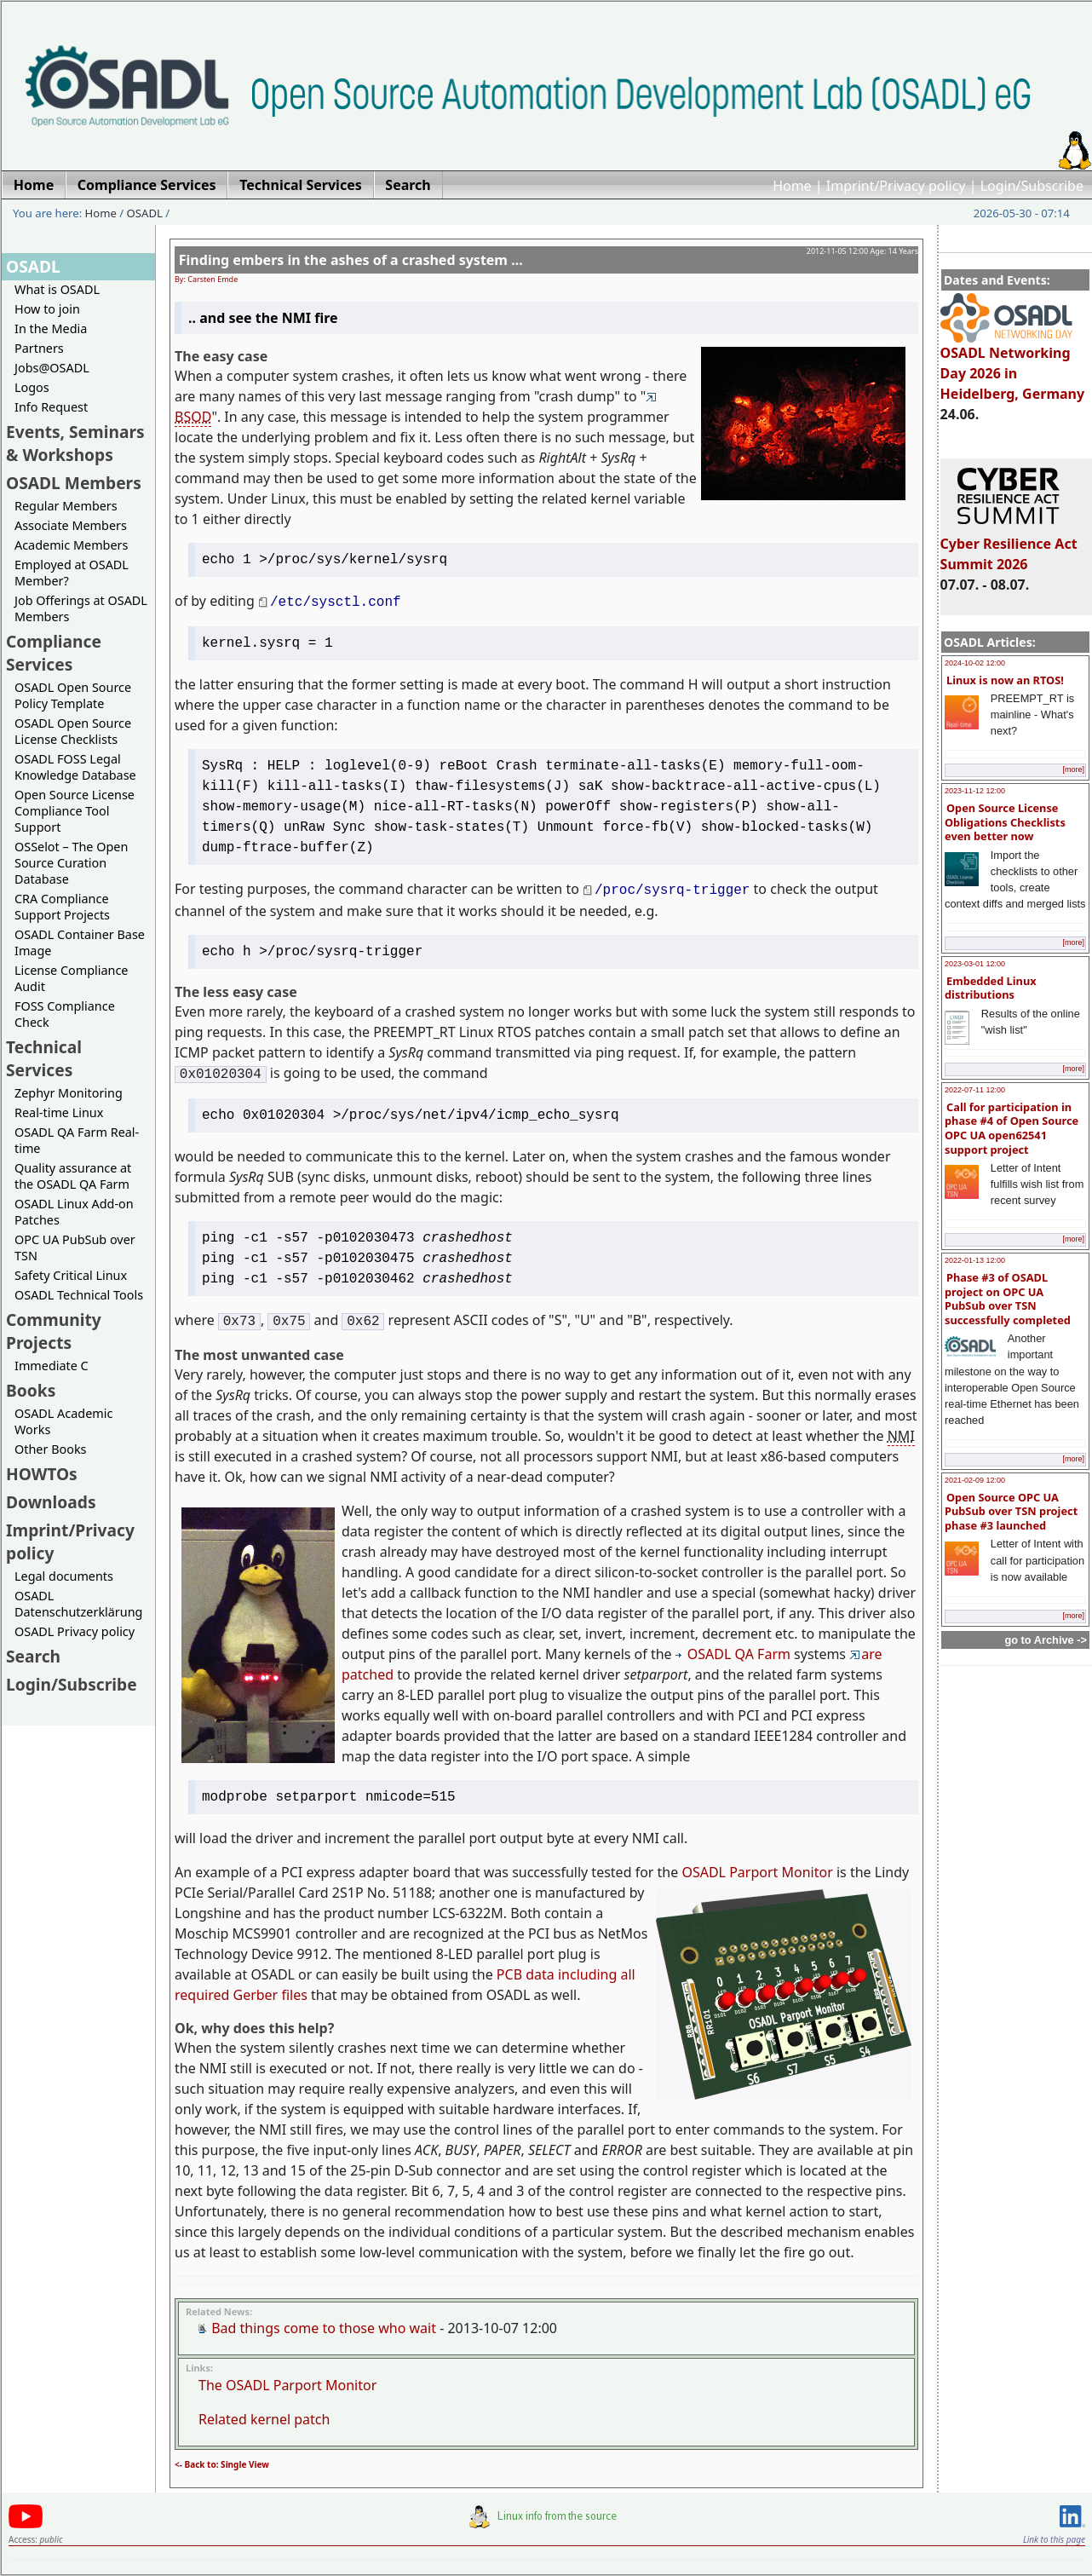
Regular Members (66, 506)
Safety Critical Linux (70, 1275)
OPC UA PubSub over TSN (74, 1247)
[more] (1073, 769)
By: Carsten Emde (206, 279)
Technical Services (44, 1058)
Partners (39, 348)
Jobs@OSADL (51, 368)
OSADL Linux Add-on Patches (74, 1212)
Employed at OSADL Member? (71, 572)
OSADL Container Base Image (79, 942)
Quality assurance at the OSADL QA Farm (72, 1176)
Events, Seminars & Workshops (75, 443)
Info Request (51, 407)
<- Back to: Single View (222, 2464)
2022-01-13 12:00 (975, 1260)
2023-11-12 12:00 (975, 791)
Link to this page (1054, 2539)
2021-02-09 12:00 (975, 1480)
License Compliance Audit (71, 978)
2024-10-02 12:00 (975, 663)
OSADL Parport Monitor (756, 1872)
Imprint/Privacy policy (896, 185)
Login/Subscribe (1031, 185)
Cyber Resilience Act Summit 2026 (1009, 546)
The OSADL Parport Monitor (287, 2385)
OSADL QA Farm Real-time (76, 1140)
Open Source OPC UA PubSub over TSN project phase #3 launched (1011, 1511)
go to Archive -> (1045, 1640)
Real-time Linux (58, 1112)
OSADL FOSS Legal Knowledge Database (75, 767)
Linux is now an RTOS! (1005, 680)
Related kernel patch (264, 2419)
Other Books (50, 1449)
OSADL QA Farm (732, 1654)
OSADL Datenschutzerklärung (78, 1604)
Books (30, 1390)
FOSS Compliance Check (64, 1014)
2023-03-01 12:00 (975, 964)
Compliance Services (53, 653)
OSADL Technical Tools (78, 1295)
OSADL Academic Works (63, 1421)
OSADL (145, 213)
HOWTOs (42, 1473)
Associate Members (70, 525)
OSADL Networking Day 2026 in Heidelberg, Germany (1012, 365)
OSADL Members (73, 482)
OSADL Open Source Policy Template (72, 695)
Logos (31, 387)
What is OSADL (57, 289)
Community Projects (53, 1331)
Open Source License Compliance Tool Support (74, 811)
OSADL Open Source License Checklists (72, 731)
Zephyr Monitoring (68, 1093)
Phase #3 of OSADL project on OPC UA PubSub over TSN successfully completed (1008, 1299)
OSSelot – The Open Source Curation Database (71, 862)
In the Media (50, 328)
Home (792, 185)
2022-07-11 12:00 (975, 1090)
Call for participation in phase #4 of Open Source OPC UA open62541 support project (1011, 1128)
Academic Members (71, 545)
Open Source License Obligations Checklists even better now (1005, 822)
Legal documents (63, 1576)
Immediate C (51, 1365)
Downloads (51, 1501)
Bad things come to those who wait (323, 2328)
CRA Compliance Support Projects (62, 906)
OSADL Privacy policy (74, 1631)
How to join (47, 309)
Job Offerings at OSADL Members (80, 608)
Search (33, 1656)
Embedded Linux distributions (991, 988)
